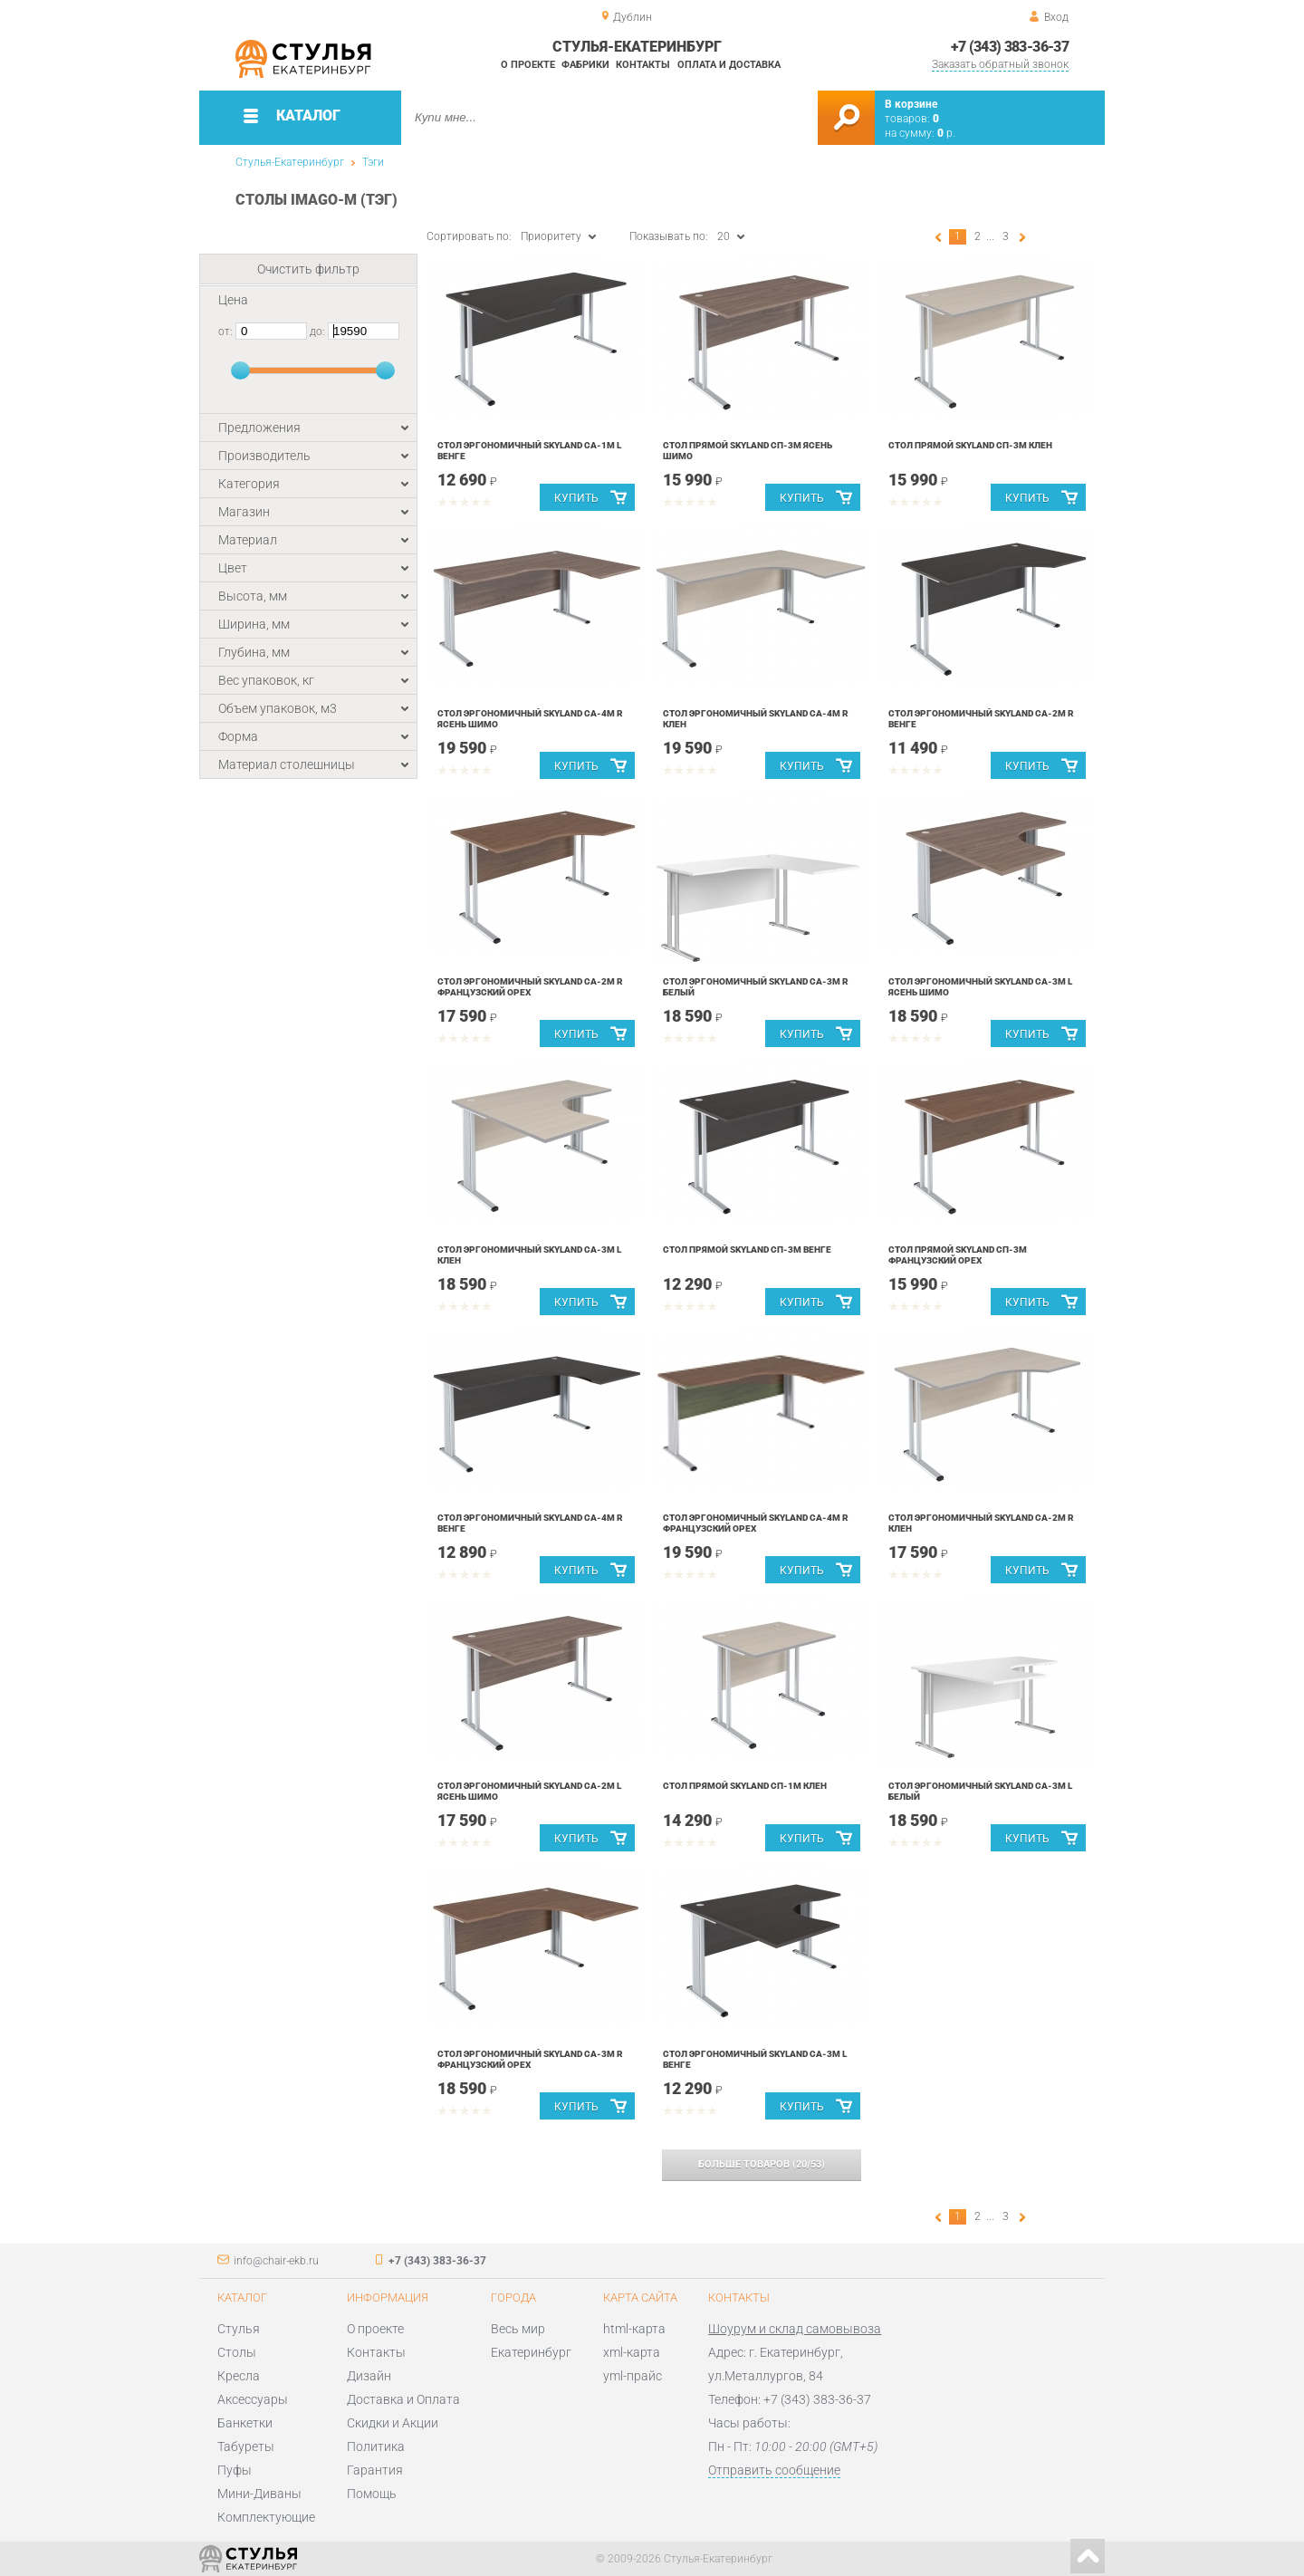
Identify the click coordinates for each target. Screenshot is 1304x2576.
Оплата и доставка (729, 65)
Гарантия (375, 2470)
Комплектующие (266, 2517)
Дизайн (369, 2376)
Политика (376, 2446)
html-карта (634, 2328)
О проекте (528, 65)
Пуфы (234, 2470)
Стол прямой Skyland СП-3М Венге (747, 1249)
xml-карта (631, 2352)
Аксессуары (252, 2399)
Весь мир (518, 2328)
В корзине (911, 104)
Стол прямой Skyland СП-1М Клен (745, 1786)
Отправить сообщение (774, 2470)
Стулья (238, 2328)
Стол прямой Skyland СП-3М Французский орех (957, 1255)
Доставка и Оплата (403, 2399)
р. (946, 133)
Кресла (238, 2376)
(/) (761, 2164)
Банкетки (245, 2423)
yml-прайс (632, 2376)
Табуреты (245, 2446)
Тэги (373, 162)
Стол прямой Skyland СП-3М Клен (970, 445)
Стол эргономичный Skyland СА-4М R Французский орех (756, 1523)
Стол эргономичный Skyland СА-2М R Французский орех (530, 986)
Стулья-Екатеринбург (289, 162)
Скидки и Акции (392, 2423)
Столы (236, 2352)
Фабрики (585, 65)
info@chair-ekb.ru (276, 2260)
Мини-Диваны (259, 2493)
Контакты (643, 65)
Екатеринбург (531, 2352)
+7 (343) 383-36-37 (1010, 46)
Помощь (372, 2493)
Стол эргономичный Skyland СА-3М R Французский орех (530, 2059)
